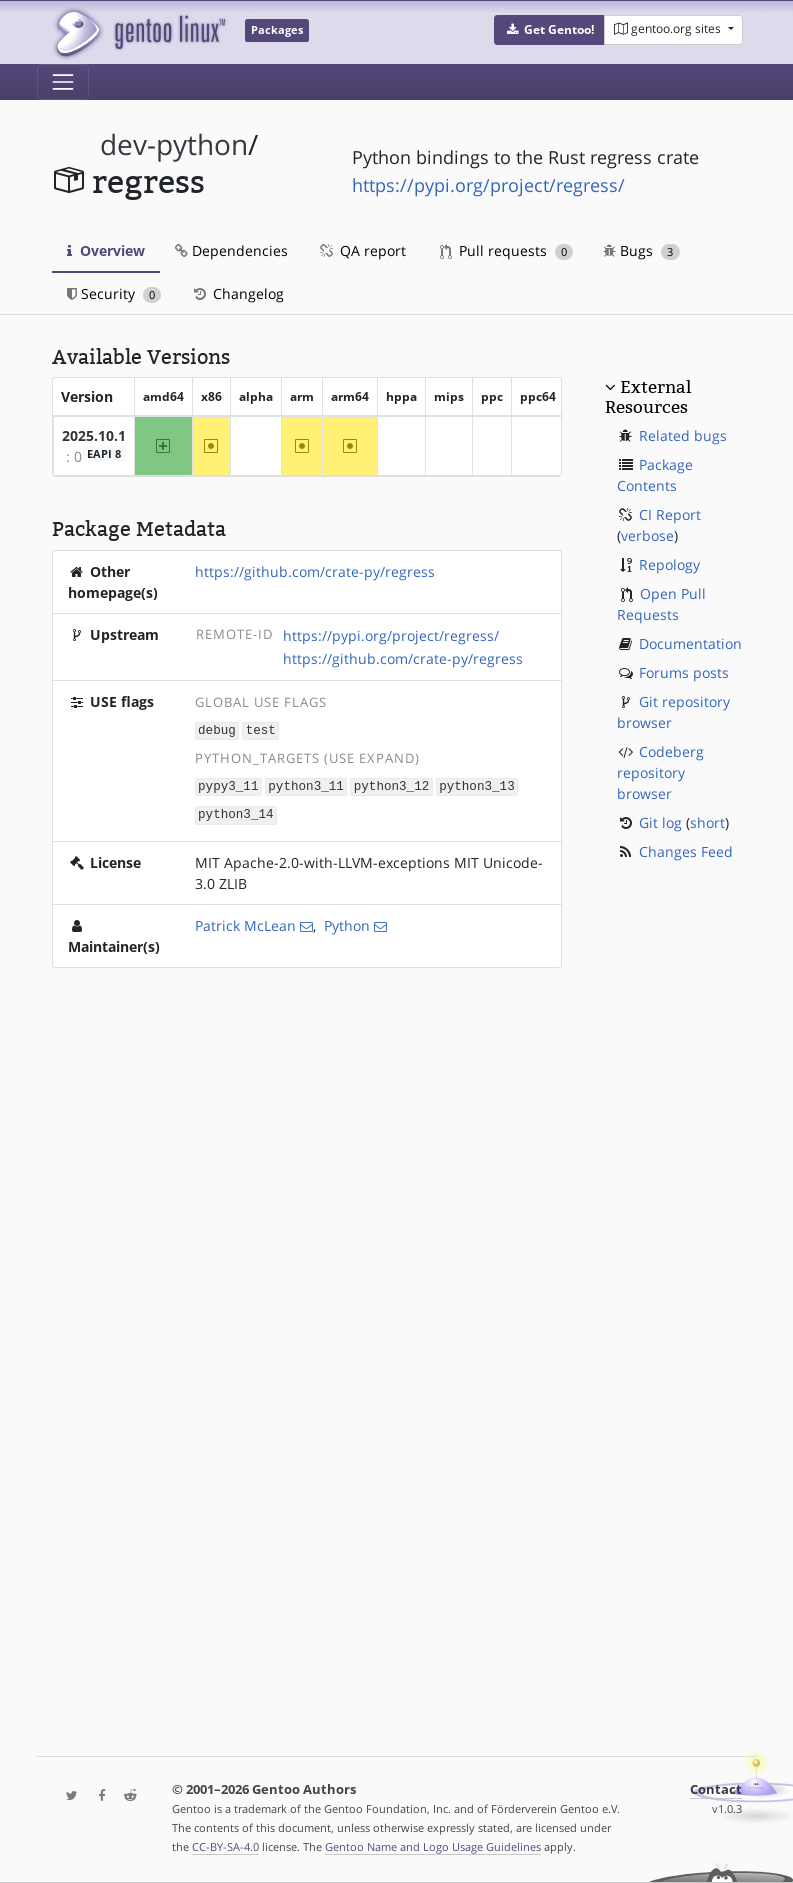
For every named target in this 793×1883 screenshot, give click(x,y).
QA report (362, 250)
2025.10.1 (94, 435)
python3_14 (236, 811)
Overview (106, 250)
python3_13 (477, 784)
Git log (660, 822)
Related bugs (683, 435)
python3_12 (392, 784)
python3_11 (306, 784)
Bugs (641, 250)
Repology (669, 564)
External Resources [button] (648, 397)
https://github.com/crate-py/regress (315, 571)
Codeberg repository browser (660, 772)
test (261, 729)
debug (217, 729)
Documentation (690, 643)
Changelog (237, 293)
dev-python (174, 144)
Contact (716, 1789)
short (707, 822)
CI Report (670, 514)
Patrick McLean (245, 922)
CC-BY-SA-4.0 (225, 1846)
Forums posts (684, 672)
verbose (647, 535)
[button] (549, 30)
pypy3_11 (228, 784)
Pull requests (507, 250)
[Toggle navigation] (63, 82)
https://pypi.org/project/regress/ (488, 185)
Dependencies (231, 250)
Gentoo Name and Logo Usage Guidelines (433, 1846)
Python (347, 922)
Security (114, 293)
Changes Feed (686, 851)
